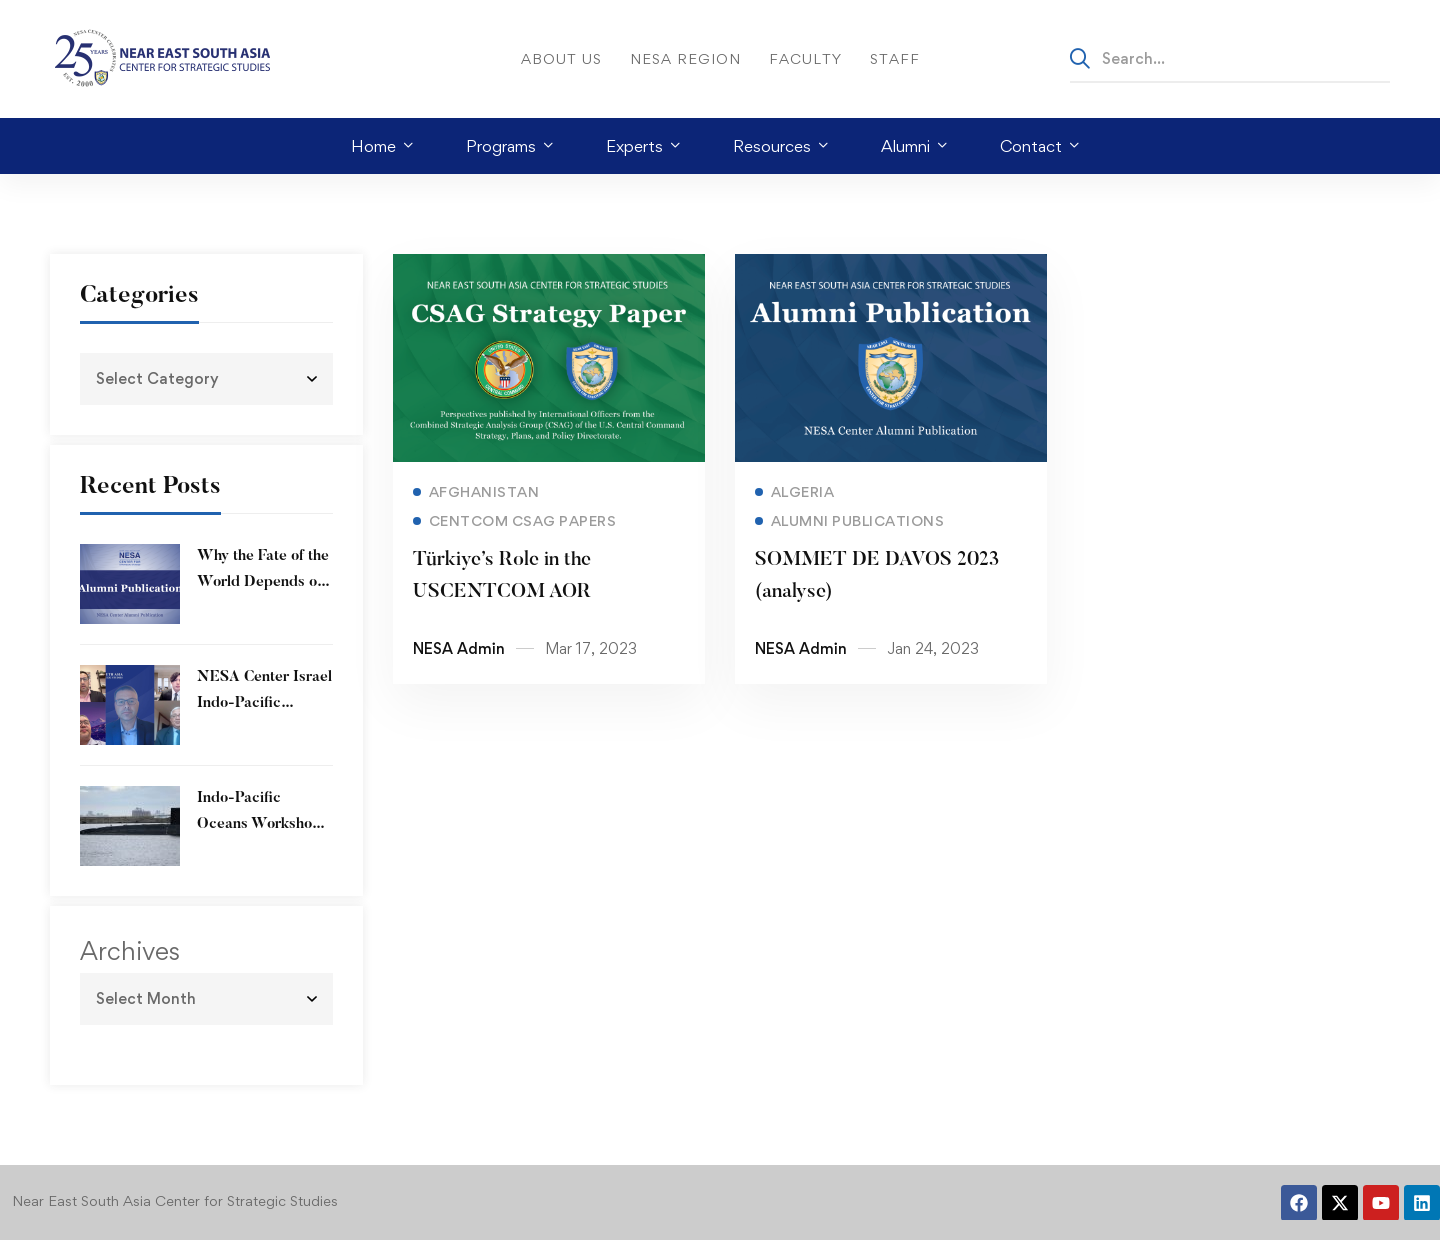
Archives (130, 951)
